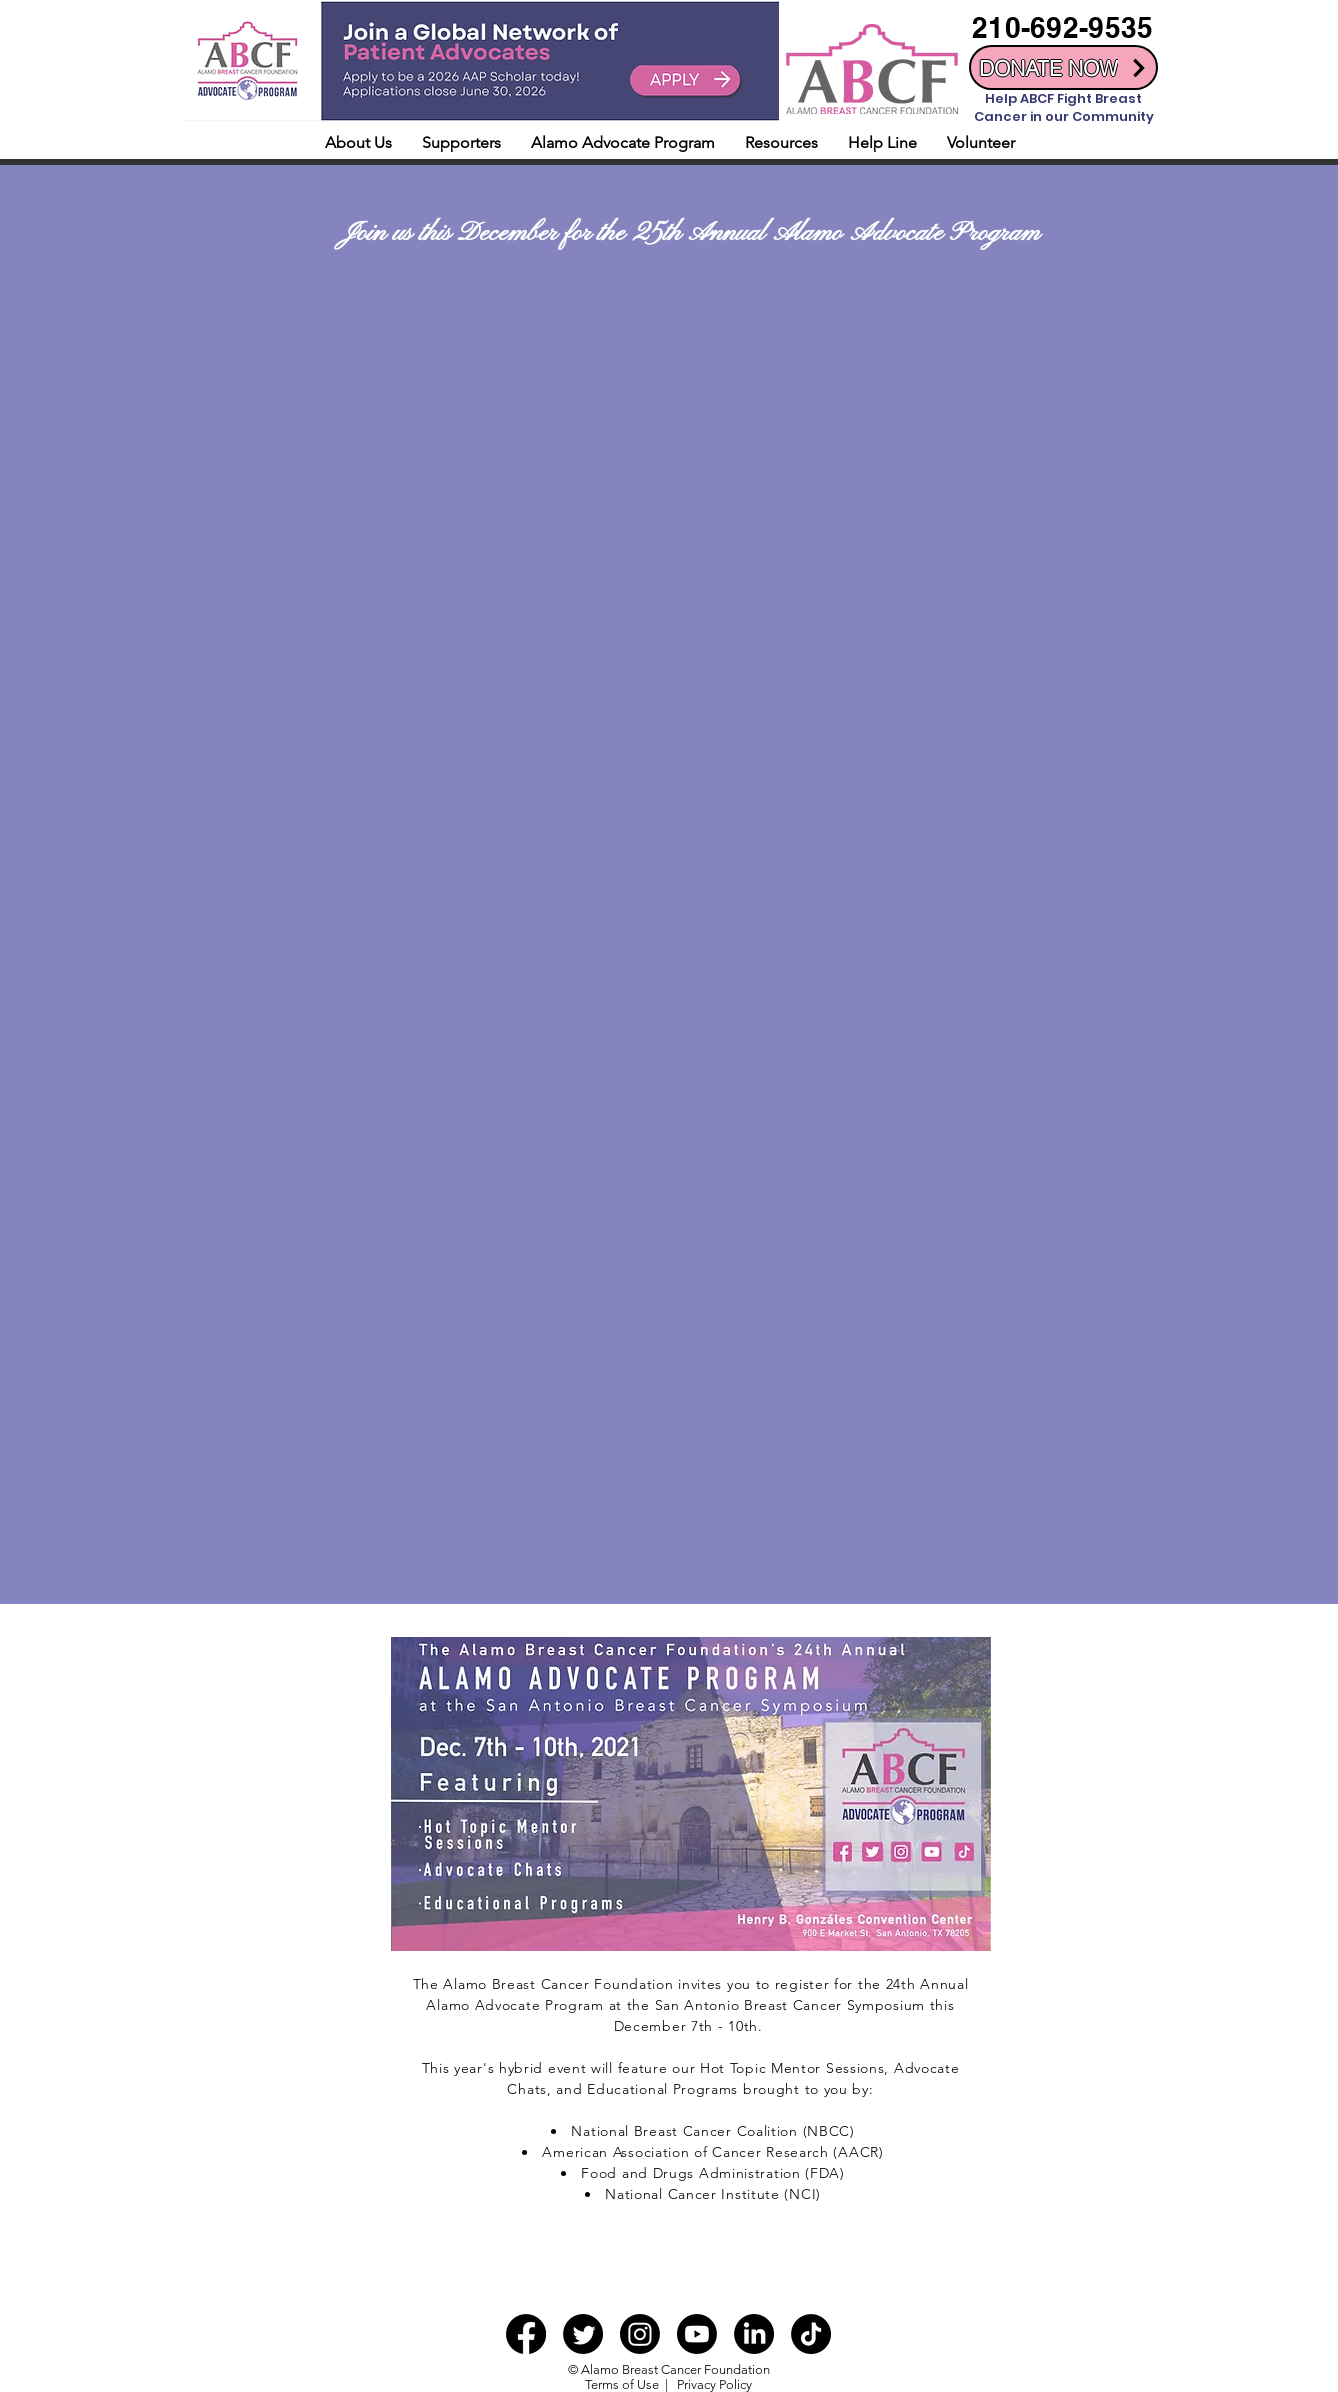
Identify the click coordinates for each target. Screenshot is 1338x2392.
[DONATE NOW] (1063, 67)
